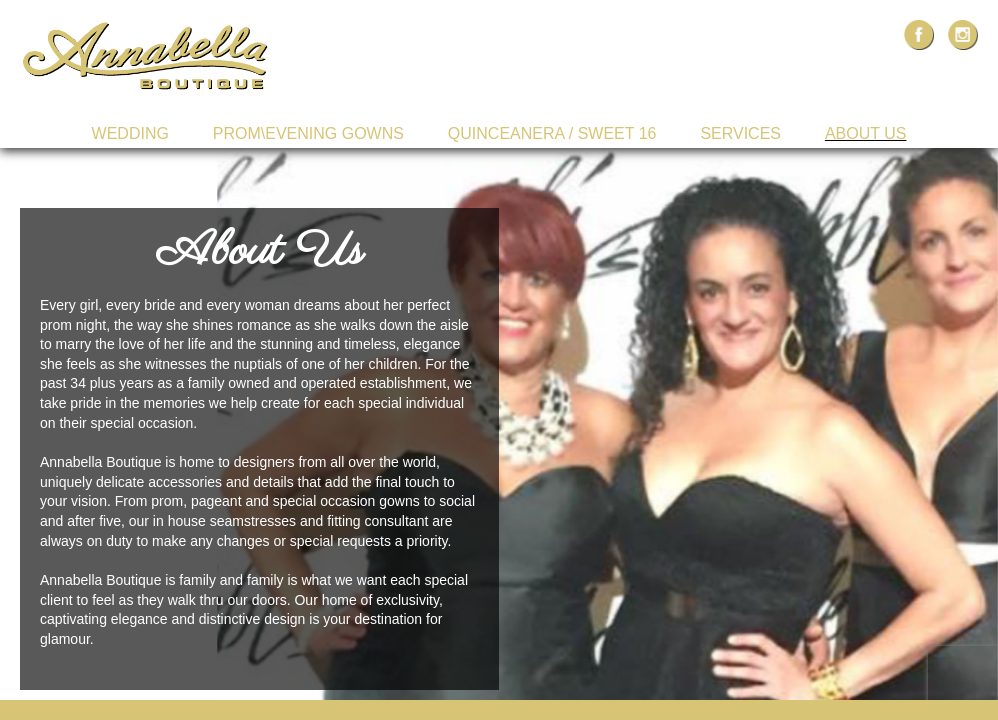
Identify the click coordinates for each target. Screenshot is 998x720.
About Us (866, 133)
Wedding (130, 133)
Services (740, 133)
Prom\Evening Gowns (308, 133)
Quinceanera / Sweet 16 (552, 133)
